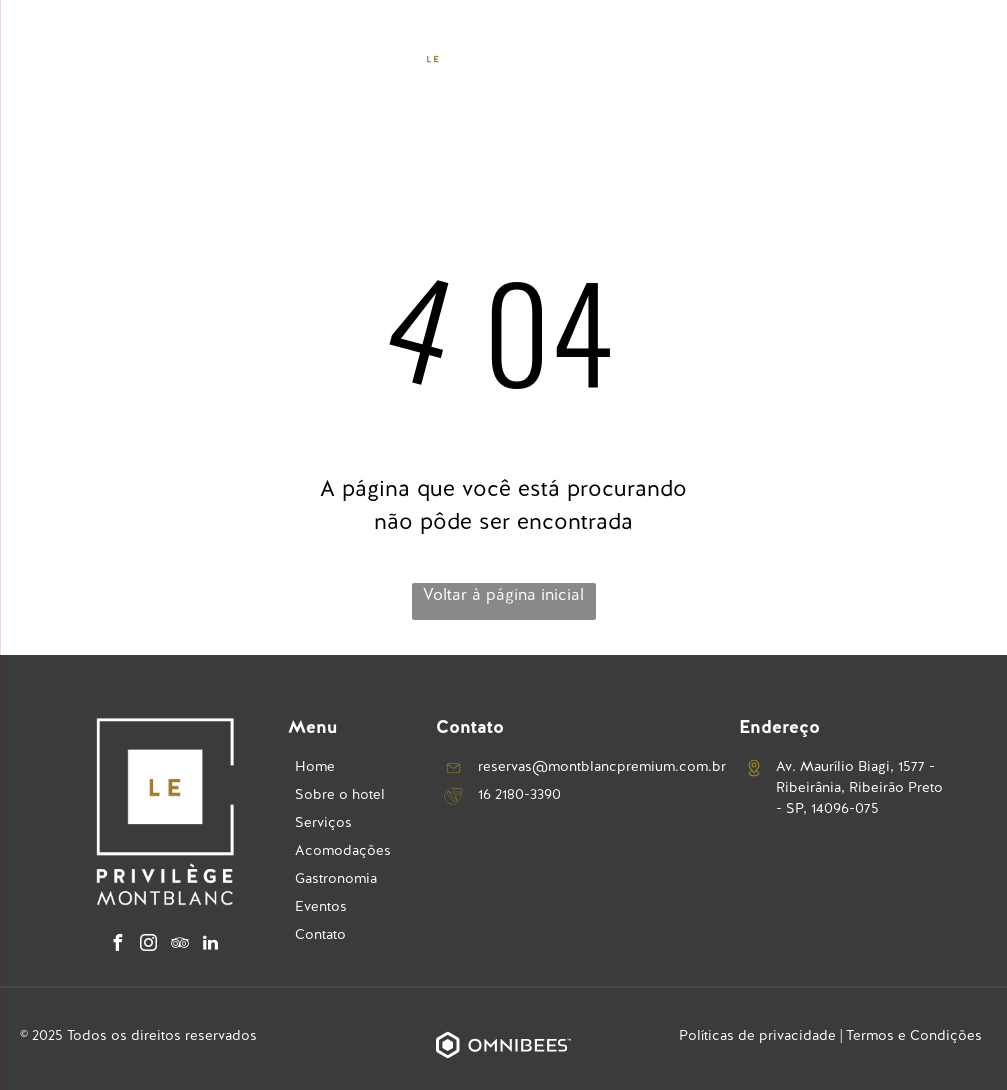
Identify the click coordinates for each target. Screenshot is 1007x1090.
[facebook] (118, 945)
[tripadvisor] (180, 945)
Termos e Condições (914, 1035)
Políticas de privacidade (757, 1035)
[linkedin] (211, 945)
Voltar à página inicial (503, 594)
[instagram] (149, 945)
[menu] (44, 59)
